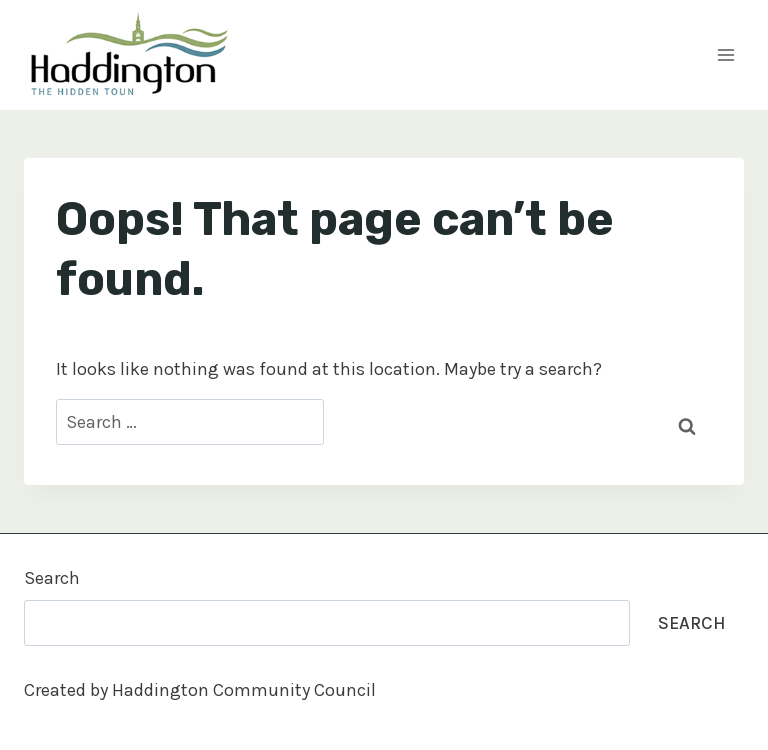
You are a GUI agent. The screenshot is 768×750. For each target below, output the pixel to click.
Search (52, 578)
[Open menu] (725, 54)
